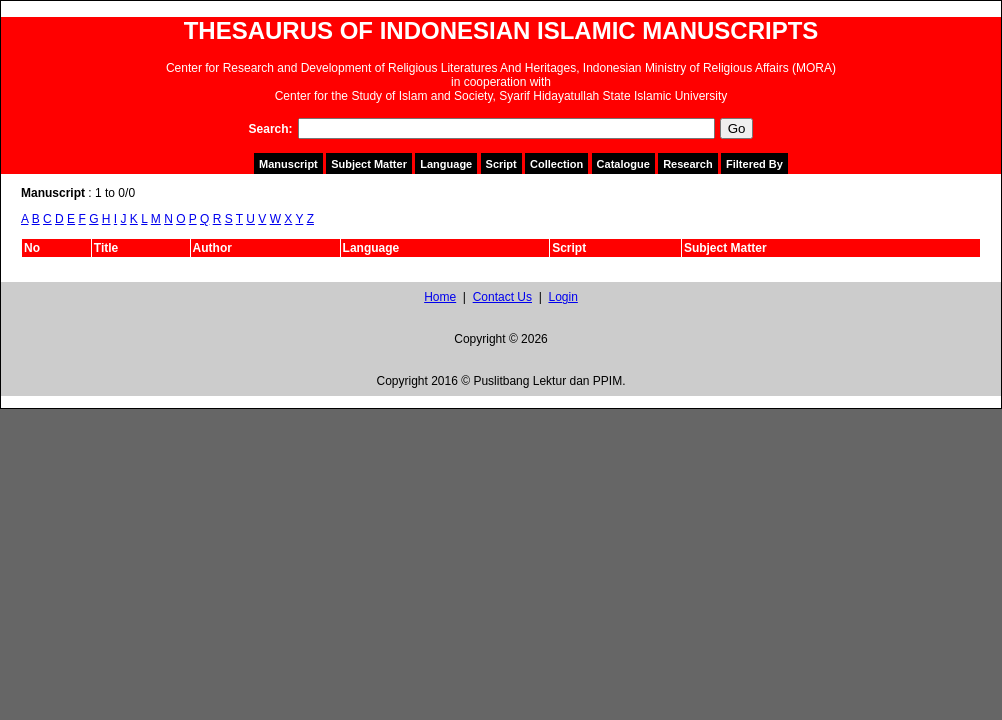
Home (440, 297)
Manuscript (288, 164)
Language (446, 164)
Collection (556, 164)
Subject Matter (369, 164)
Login (562, 297)
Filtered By (754, 164)
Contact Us (502, 297)
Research (688, 164)
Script (501, 164)
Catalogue (623, 164)
